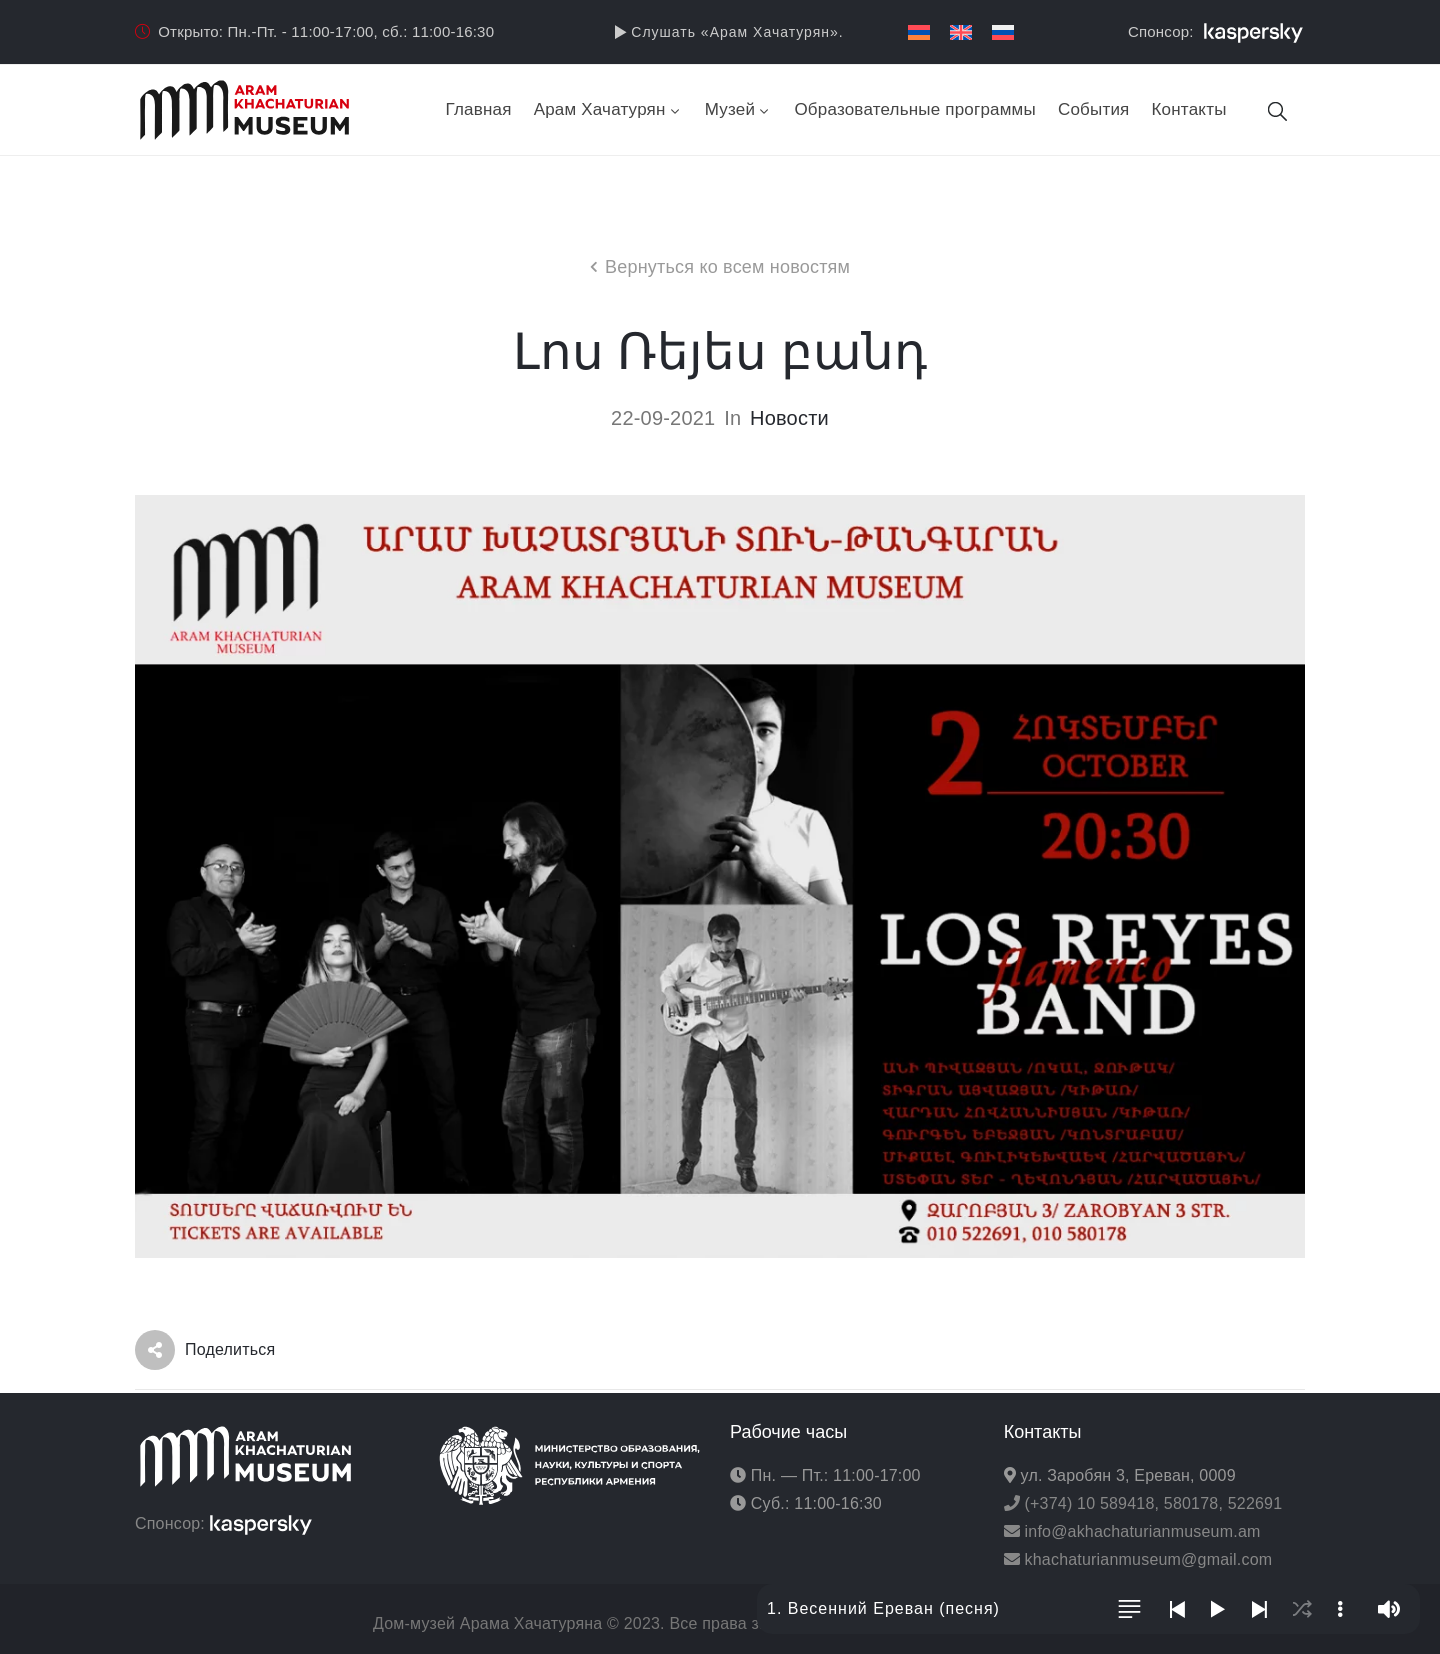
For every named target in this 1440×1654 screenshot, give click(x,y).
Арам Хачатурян (608, 109)
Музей (739, 109)
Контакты (1189, 109)
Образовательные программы (915, 109)
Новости (789, 418)
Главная (479, 109)
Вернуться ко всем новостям (727, 267)
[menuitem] (919, 32)
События (1094, 109)
